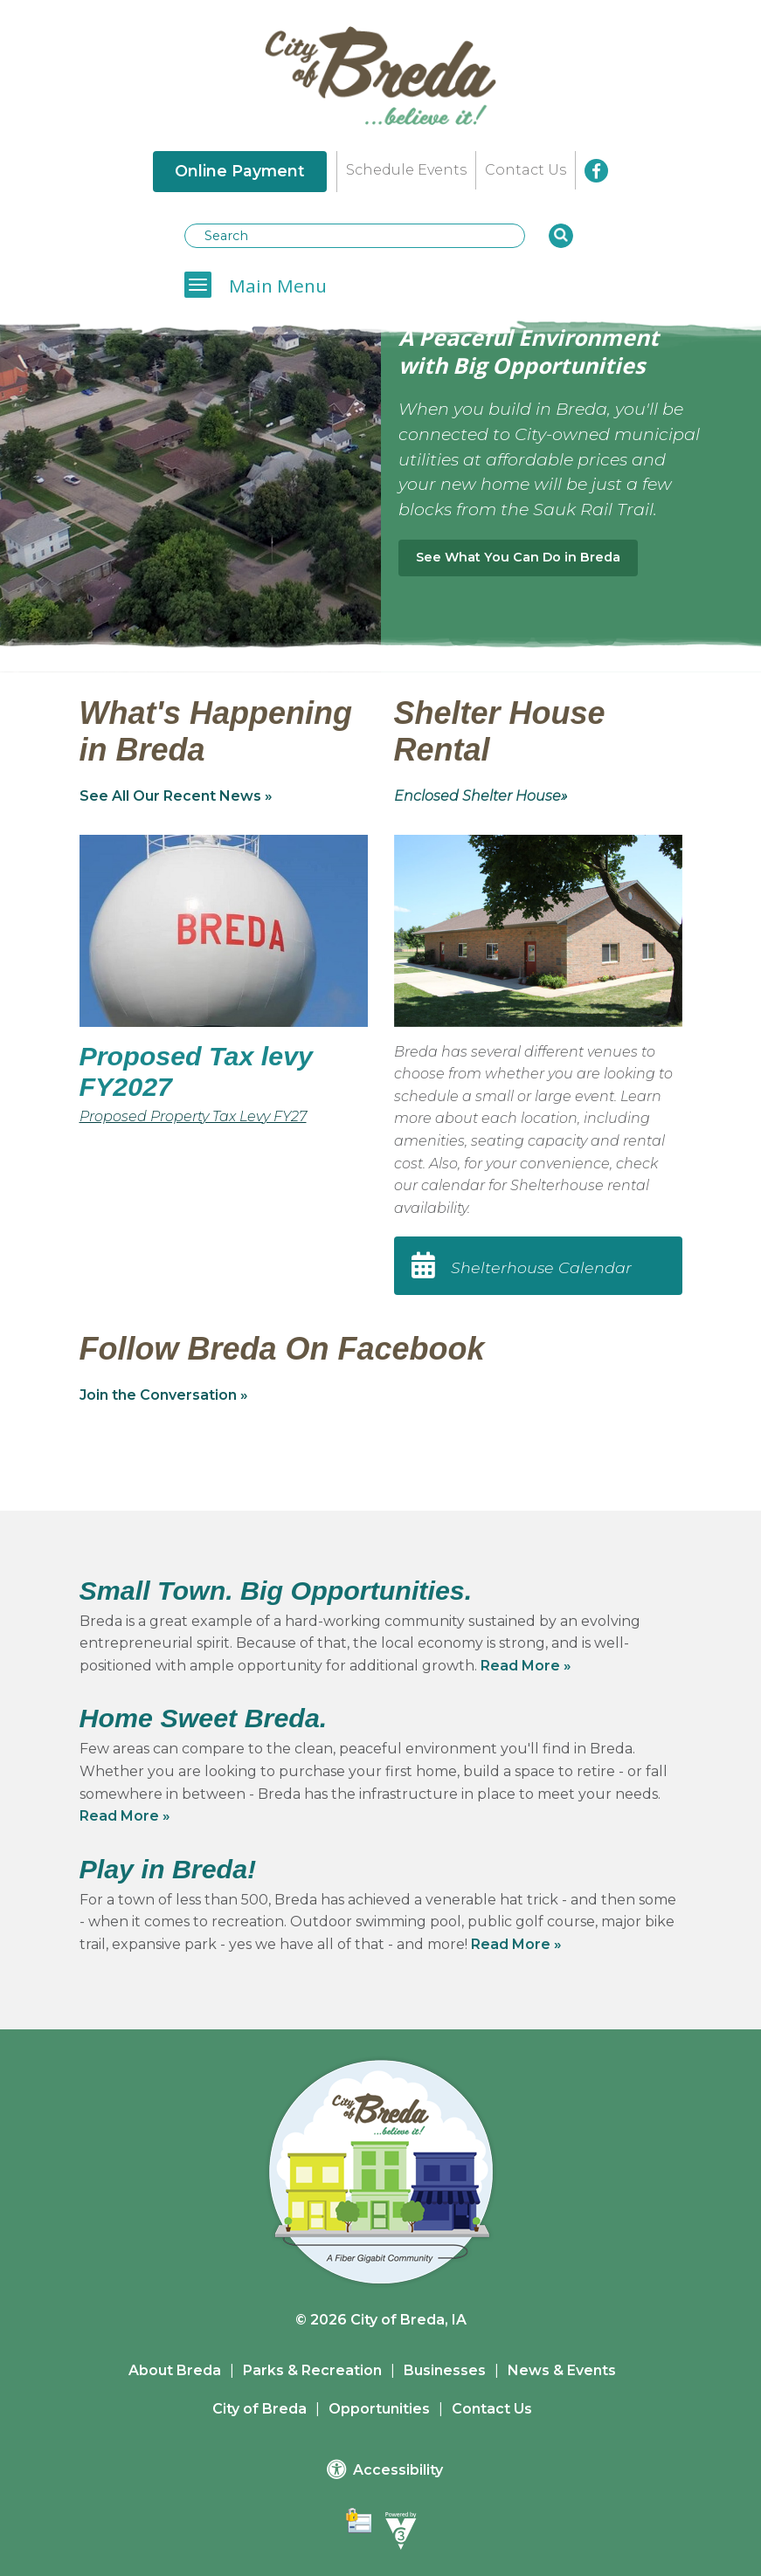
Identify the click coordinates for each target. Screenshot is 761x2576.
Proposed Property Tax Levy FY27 (193, 1116)
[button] (561, 236)
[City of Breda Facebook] (596, 171)
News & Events (562, 2370)
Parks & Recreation (312, 2370)
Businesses (445, 2370)
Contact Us (525, 170)
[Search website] (354, 236)
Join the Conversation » (164, 1395)
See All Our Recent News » (176, 796)
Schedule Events (406, 170)
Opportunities (379, 2408)
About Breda (174, 2370)
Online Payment (240, 171)
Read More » (526, 1665)
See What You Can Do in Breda (518, 557)
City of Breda (259, 2408)
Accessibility (385, 2469)
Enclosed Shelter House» (480, 796)
